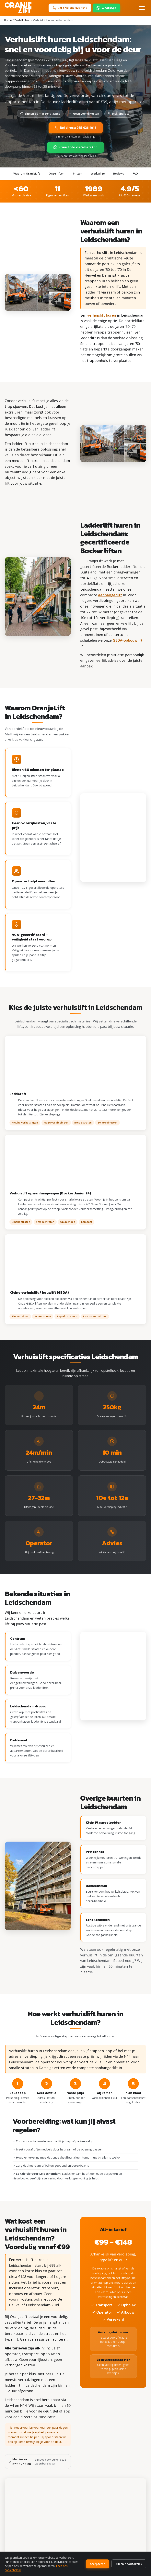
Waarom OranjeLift (26, 173)
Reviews (118, 173)
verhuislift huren (101, 315)
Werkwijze (98, 173)
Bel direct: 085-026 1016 (75, 127)
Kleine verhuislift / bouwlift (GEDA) (39, 1292)
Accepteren (97, 2564)
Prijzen (77, 173)
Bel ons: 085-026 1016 (69, 8)
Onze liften (56, 173)
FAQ (135, 173)
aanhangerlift (110, 595)
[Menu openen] (142, 8)
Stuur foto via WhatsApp (75, 147)
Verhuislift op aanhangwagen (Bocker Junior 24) (50, 1193)
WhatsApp (106, 8)
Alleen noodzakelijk (129, 2564)
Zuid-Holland (22, 20)
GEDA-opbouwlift (128, 640)
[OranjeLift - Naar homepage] (18, 7)
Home (8, 20)
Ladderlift (17, 1093)
